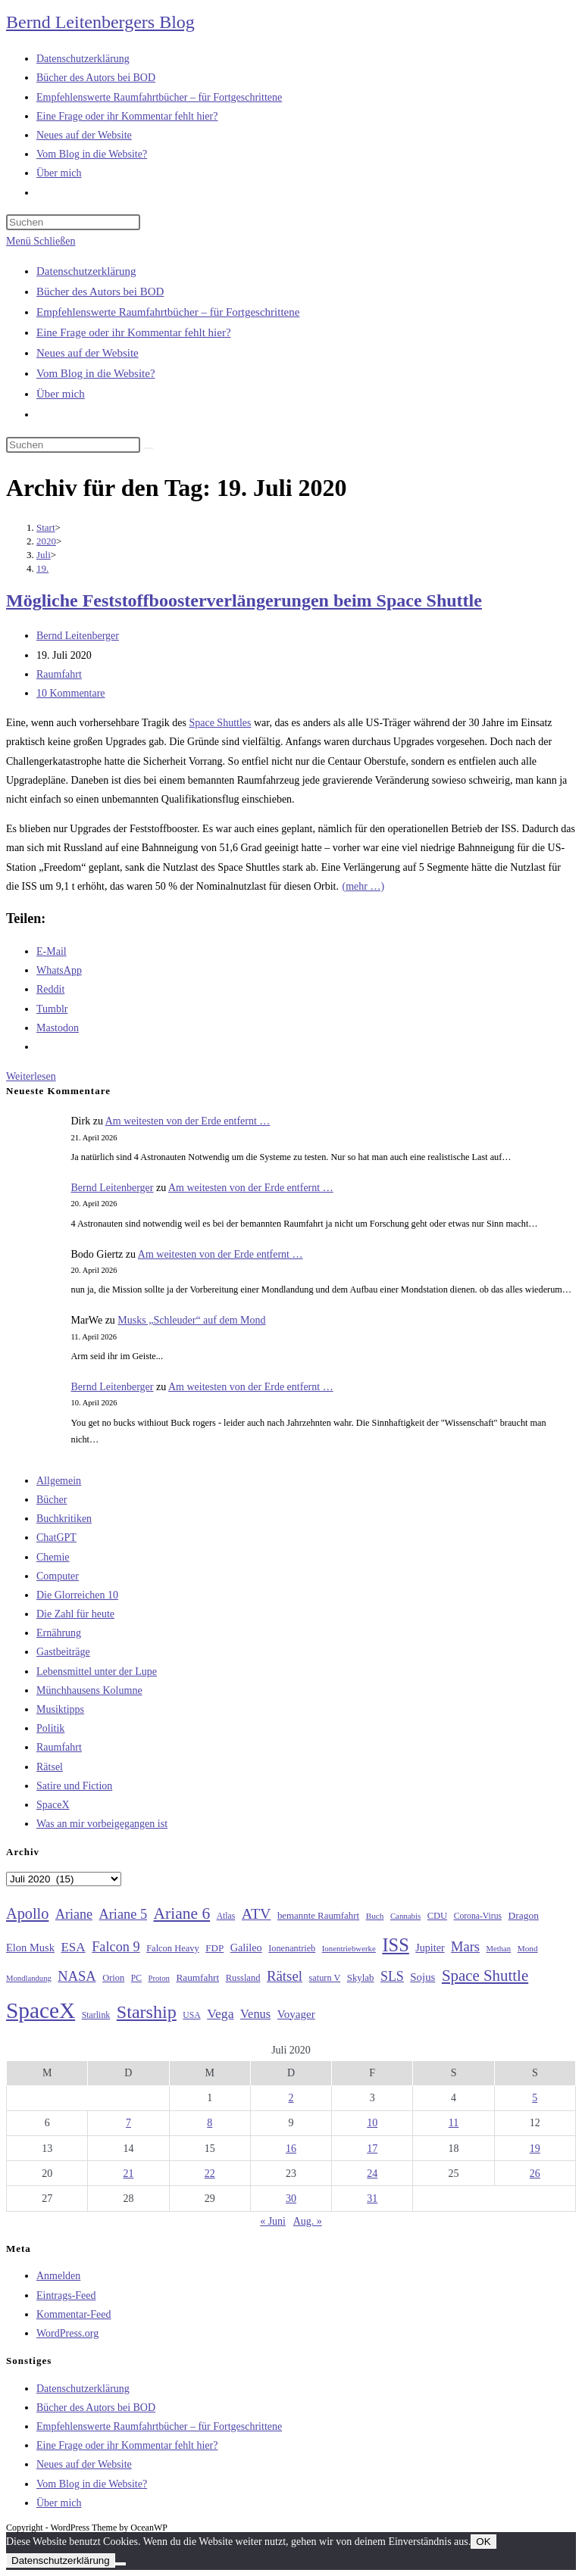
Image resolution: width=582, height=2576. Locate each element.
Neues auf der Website (87, 353)
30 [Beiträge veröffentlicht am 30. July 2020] (291, 2198)
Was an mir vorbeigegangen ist (101, 1823)
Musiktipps (60, 1709)
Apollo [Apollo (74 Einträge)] (27, 1913)
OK (483, 2541)
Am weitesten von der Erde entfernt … (188, 1121)
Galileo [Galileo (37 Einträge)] (246, 1947)
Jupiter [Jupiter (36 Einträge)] (429, 1947)
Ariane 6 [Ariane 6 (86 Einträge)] (182, 1913)
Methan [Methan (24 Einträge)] (499, 1948)
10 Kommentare (70, 693)
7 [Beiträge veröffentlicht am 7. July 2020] (128, 2122)
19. (42, 568)
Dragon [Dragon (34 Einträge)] (523, 1915)
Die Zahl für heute (75, 1614)
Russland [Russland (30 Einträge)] (243, 1978)
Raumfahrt (59, 674)
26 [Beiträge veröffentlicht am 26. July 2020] (535, 2173)
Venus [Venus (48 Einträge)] (255, 2014)
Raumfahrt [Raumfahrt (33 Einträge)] (197, 1977)
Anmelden (58, 2275)
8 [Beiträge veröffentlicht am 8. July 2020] (209, 2122)
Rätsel (49, 1767)
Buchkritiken (64, 1518)
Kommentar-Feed (73, 2314)
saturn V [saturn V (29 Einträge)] (325, 1978)
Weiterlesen (31, 1076)
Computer (57, 1576)
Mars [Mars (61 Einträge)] (465, 1946)
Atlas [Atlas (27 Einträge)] (226, 1916)
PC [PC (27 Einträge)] (136, 1978)
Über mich (60, 394)
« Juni (273, 2221)
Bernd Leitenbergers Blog (100, 22)
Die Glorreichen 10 (77, 1595)
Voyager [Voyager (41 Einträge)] (296, 2014)
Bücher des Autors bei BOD (100, 291)
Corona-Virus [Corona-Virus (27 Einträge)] (478, 1916)
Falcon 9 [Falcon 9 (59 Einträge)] (115, 1946)
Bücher (51, 1499)
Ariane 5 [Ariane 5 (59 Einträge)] (123, 1914)
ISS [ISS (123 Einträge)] (395, 1945)
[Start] (45, 527)
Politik (50, 1728)
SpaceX (53, 1804)
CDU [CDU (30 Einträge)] (437, 1915)
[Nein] (120, 2563)
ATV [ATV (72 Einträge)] (256, 1913)
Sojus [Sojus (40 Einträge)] (422, 1977)
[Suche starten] (148, 448)
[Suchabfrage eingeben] (73, 222)
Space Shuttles (220, 722)
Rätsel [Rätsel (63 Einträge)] (284, 1976)
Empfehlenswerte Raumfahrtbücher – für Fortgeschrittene (167, 312)
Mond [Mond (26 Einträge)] (528, 1948)
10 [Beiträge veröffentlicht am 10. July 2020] (372, 2122)
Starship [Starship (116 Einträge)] (147, 2012)
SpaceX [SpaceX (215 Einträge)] (40, 2010)
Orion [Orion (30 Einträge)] (113, 1978)
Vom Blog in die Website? (95, 373)
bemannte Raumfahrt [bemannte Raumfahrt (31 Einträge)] (318, 1915)
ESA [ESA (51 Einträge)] (73, 1947)
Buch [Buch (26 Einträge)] (375, 1915)
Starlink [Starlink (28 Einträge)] (96, 2015)
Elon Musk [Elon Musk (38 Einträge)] (30, 1947)
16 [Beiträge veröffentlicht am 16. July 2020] (291, 2148)
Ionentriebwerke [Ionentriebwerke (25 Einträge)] (349, 1948)
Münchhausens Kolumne (89, 1690)
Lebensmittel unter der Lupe (96, 1671)
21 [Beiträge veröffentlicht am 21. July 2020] (128, 2173)
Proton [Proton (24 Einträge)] (158, 1978)
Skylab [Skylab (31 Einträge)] (360, 1978)
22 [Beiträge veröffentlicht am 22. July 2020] (210, 2173)
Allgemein (58, 1480)
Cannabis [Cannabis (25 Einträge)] (405, 1915)
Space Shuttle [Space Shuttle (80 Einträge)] (485, 1975)
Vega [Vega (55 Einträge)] (220, 2013)
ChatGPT (56, 1537)
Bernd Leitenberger (77, 635)
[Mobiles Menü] (40, 241)
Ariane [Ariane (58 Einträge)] (73, 1914)
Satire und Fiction (74, 1786)
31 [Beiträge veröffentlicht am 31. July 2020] (372, 2198)
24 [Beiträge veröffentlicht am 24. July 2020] (372, 2173)
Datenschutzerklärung (86, 271)
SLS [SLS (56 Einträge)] (392, 1976)
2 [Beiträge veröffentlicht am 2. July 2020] (290, 2098)
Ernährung (58, 1633)
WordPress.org (67, 2333)
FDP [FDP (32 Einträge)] (214, 1948)
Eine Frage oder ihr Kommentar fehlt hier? (133, 332)
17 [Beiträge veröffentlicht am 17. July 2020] (372, 2148)
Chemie (53, 1557)
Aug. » (307, 2221)
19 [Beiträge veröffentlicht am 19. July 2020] (535, 2148)
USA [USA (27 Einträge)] (191, 2015)
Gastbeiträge (63, 1652)
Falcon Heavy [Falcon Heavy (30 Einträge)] (172, 1948)
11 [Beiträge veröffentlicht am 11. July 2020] (453, 2122)
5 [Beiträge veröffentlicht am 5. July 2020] (534, 2098)
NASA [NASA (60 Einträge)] (76, 1976)
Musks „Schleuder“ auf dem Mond (191, 1320)
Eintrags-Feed (66, 2295)
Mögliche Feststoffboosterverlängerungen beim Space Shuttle (244, 600)
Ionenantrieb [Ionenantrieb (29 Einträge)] (291, 1948)
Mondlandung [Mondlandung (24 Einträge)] (29, 1978)
